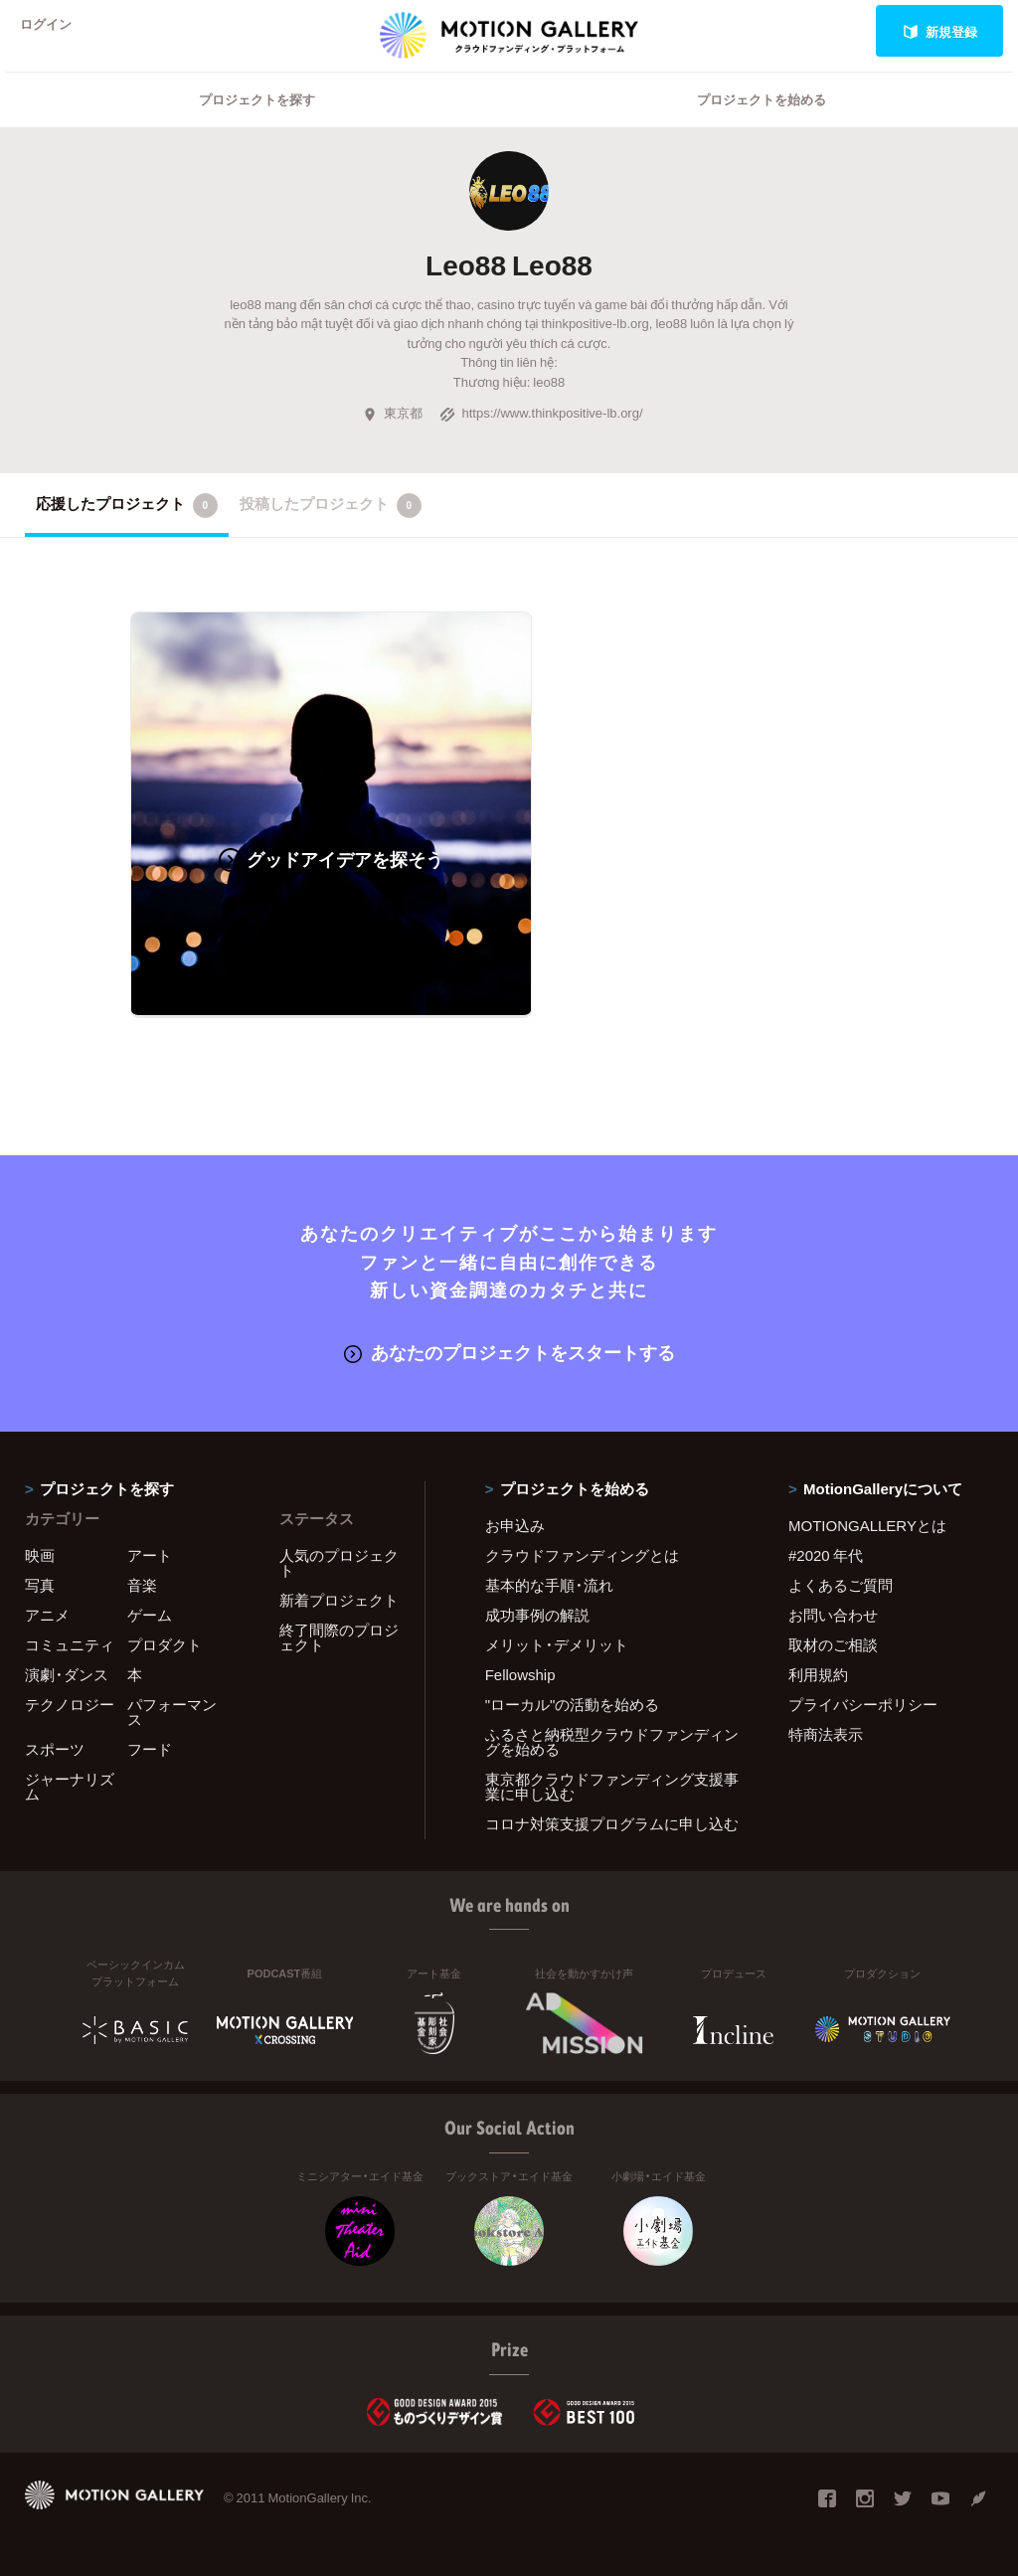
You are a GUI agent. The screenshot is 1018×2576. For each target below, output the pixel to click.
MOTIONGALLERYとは (867, 1524)
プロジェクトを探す (257, 124)
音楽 (142, 1584)
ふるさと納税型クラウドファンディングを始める (612, 1740)
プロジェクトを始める (761, 124)
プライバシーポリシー (862, 1703)
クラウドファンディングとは (582, 1554)
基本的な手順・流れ (549, 1584)
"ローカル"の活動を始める (572, 1703)
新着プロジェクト (339, 1599)
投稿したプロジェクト (331, 531)
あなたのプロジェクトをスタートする (509, 1351)
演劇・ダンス (66, 1673)
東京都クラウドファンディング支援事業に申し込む (612, 1785)
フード (149, 1748)
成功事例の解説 (537, 1614)
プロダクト (164, 1643)
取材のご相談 (833, 1643)
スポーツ (55, 1748)
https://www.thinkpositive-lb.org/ (540, 438)
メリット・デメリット (556, 1643)
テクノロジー (69, 1703)
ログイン (54, 31)
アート (149, 1554)
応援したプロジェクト (127, 531)
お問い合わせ (833, 1614)
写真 (40, 1584)
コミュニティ (69, 1643)
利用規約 (818, 1673)
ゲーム (149, 1614)
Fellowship (520, 1673)
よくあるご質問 (840, 1584)
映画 (40, 1554)
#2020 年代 (825, 1554)
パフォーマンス (172, 1710)
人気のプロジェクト (339, 1561)
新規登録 (940, 31)
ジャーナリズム (69, 1785)
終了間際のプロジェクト (339, 1636)
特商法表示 (825, 1733)
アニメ (47, 1614)
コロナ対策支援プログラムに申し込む (612, 1822)
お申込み (515, 1524)
